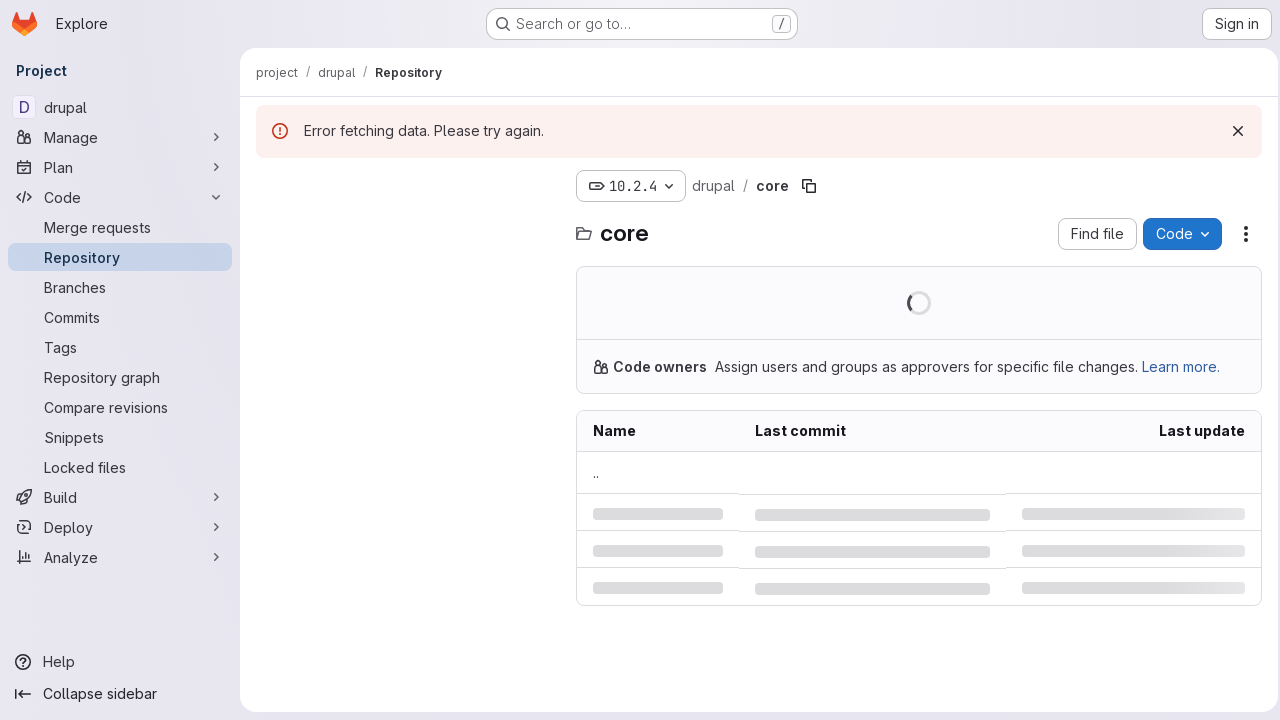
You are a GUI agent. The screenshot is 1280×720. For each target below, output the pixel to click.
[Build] (120, 497)
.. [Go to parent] (596, 472)
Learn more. (1181, 366)
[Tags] (120, 347)
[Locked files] (120, 467)
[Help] (120, 662)
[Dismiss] (1232, 131)
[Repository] (120, 257)
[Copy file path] (809, 186)
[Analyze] (120, 557)
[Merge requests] (120, 227)
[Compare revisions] (120, 407)
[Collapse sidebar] (120, 694)
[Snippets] (120, 437)
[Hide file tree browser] (272, 186)
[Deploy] (120, 527)
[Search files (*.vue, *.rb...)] (406, 226)
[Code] (120, 197)
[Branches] (120, 287)
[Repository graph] (120, 377)
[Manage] (120, 137)
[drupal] (120, 107)
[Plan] (120, 167)
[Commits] (120, 317)
